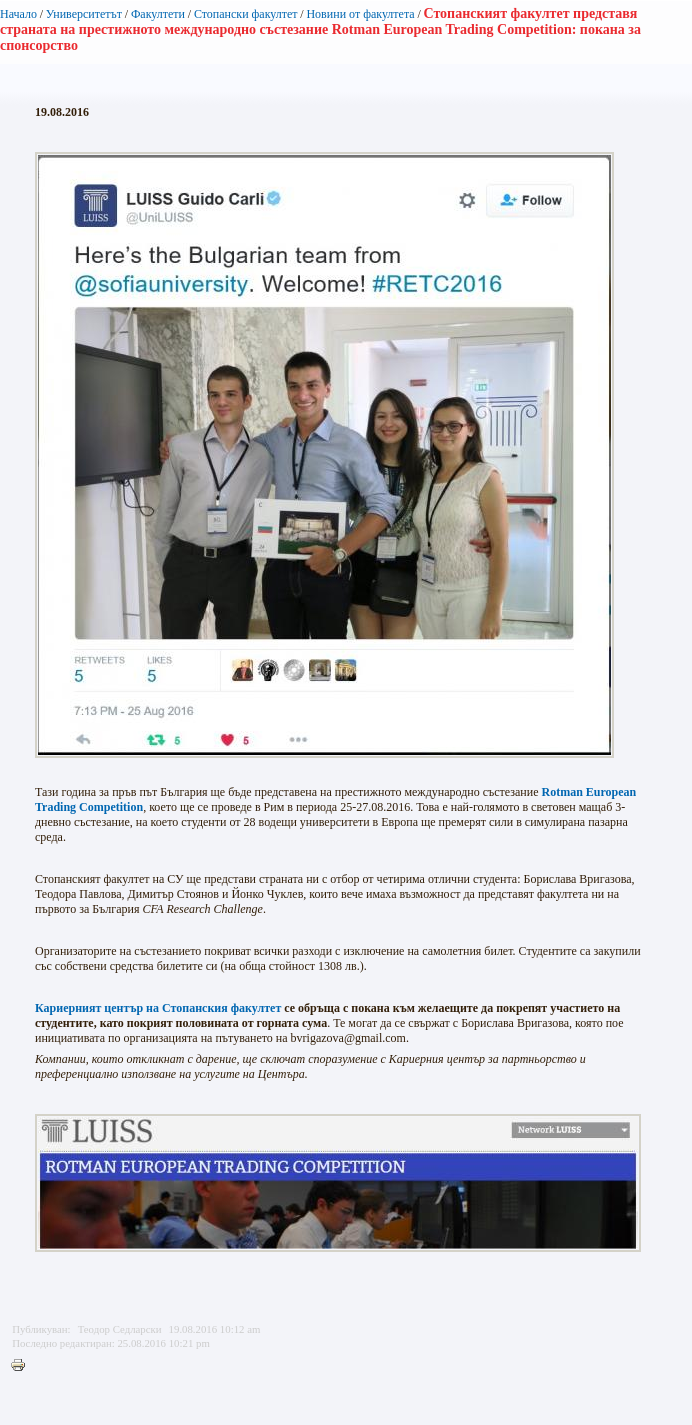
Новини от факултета (360, 14)
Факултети (158, 14)
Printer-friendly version (23, 1366)
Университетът (84, 14)
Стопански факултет (246, 14)
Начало (18, 14)
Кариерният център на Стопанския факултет (158, 1008)
